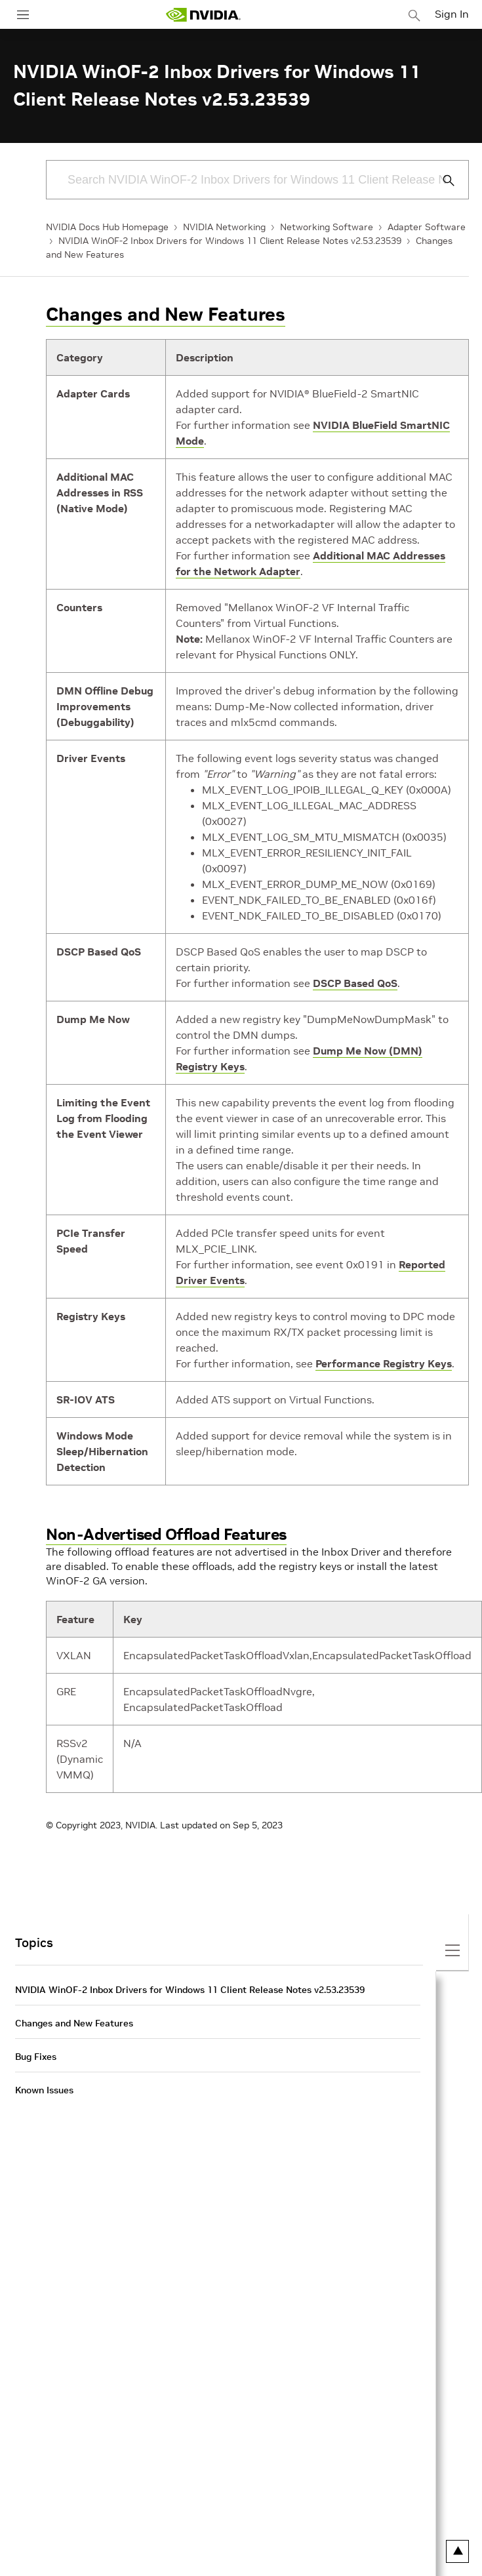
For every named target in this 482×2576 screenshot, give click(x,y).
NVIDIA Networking (224, 227)
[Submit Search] (441, 180)
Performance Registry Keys (383, 1363)
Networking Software (326, 227)
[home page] (203, 15)
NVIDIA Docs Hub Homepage (107, 227)
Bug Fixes (35, 2057)
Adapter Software (427, 227)
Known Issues (44, 2090)
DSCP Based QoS (355, 983)
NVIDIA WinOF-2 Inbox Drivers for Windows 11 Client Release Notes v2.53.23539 (229, 241)
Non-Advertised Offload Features (166, 1534)
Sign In (452, 13)
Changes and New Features (165, 314)
